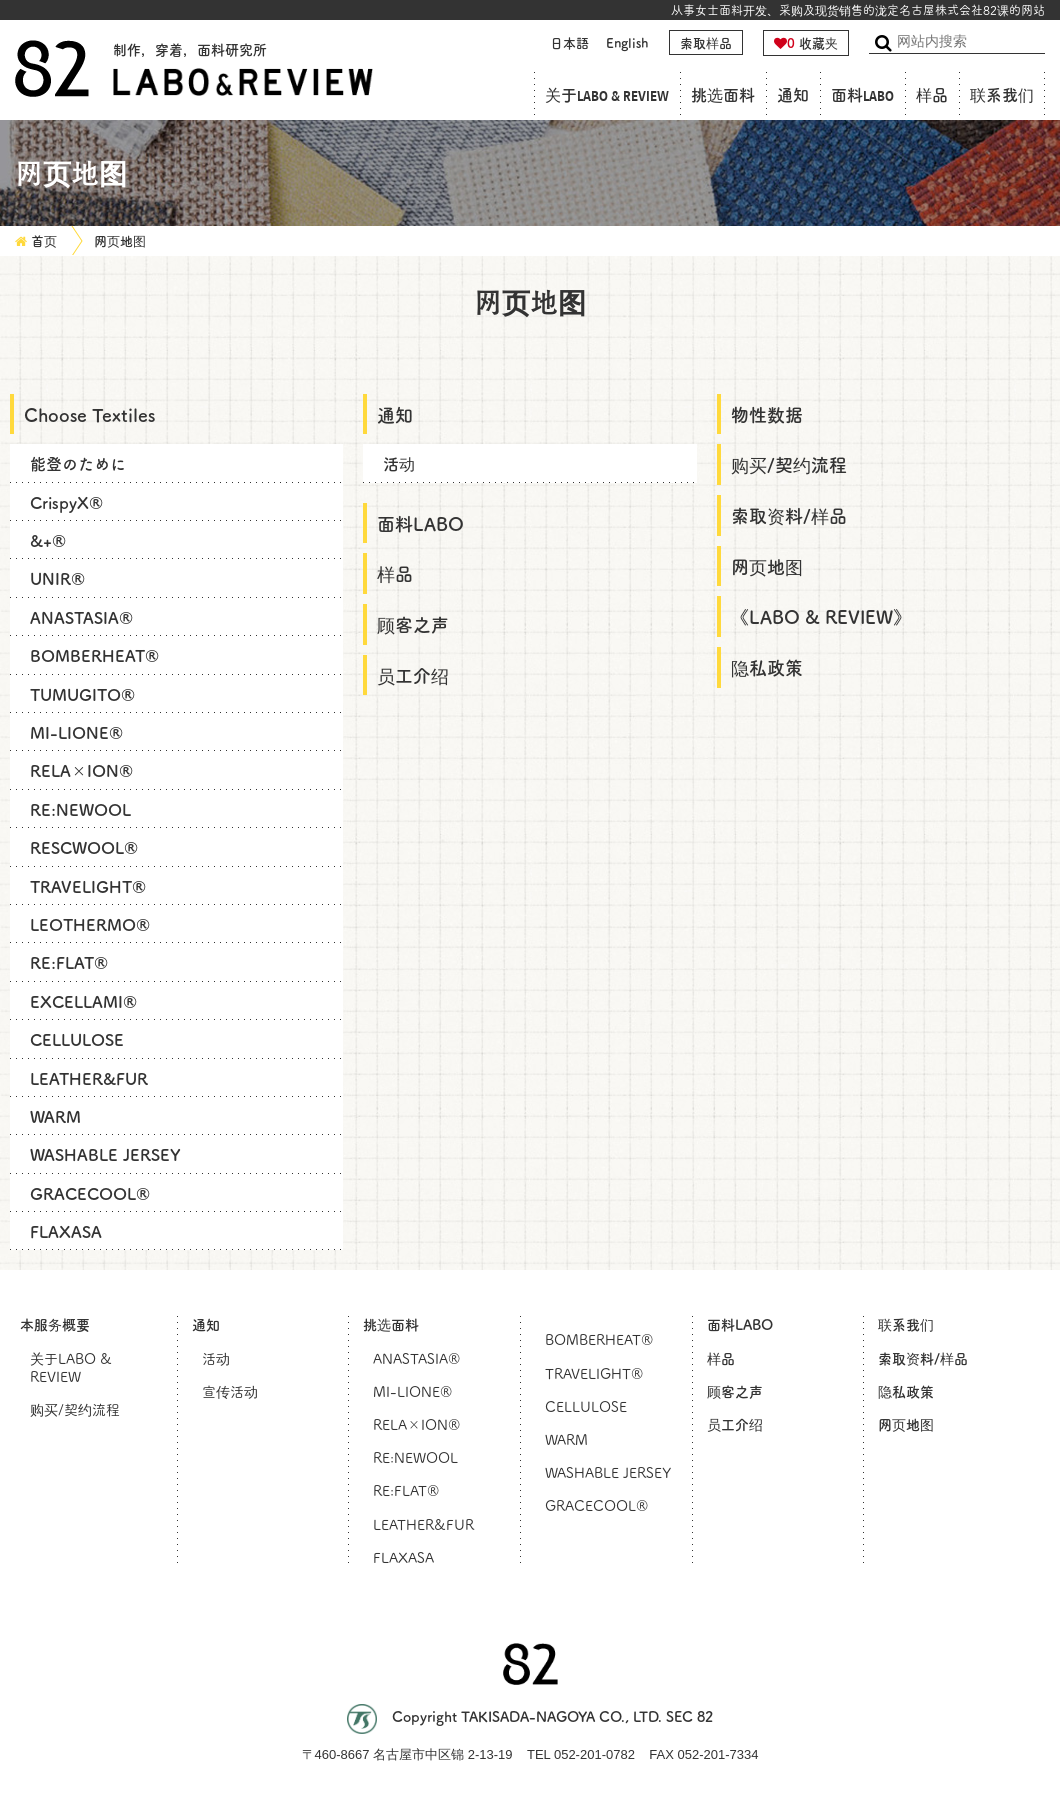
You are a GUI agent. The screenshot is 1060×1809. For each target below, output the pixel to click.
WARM (55, 1116)
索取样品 (706, 42)
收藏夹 (806, 42)
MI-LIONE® (76, 732)
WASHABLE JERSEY (105, 1154)
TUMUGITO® (82, 694)
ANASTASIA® (81, 617)
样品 (932, 95)
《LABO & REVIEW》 (821, 616)
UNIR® (57, 578)
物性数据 (767, 414)
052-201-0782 (594, 1754)
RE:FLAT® (69, 962)
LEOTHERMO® (90, 924)
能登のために (78, 463)
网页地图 (120, 240)
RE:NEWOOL (80, 809)
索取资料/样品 (789, 515)
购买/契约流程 (789, 464)
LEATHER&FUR (89, 1078)
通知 (793, 95)
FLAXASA (66, 1231)
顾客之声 (413, 624)
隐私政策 (767, 667)
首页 (44, 240)
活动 (399, 463)
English (627, 42)
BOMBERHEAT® (94, 655)
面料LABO (862, 95)
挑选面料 (723, 95)
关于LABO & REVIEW (607, 95)
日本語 (569, 42)
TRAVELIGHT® (88, 886)
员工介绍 (413, 675)
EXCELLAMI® (83, 1001)
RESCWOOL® (84, 847)
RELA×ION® (81, 770)
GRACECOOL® (90, 1193)
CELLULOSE (77, 1039)
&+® (48, 540)
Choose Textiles (89, 414)
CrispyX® (66, 502)
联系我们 (1002, 95)
